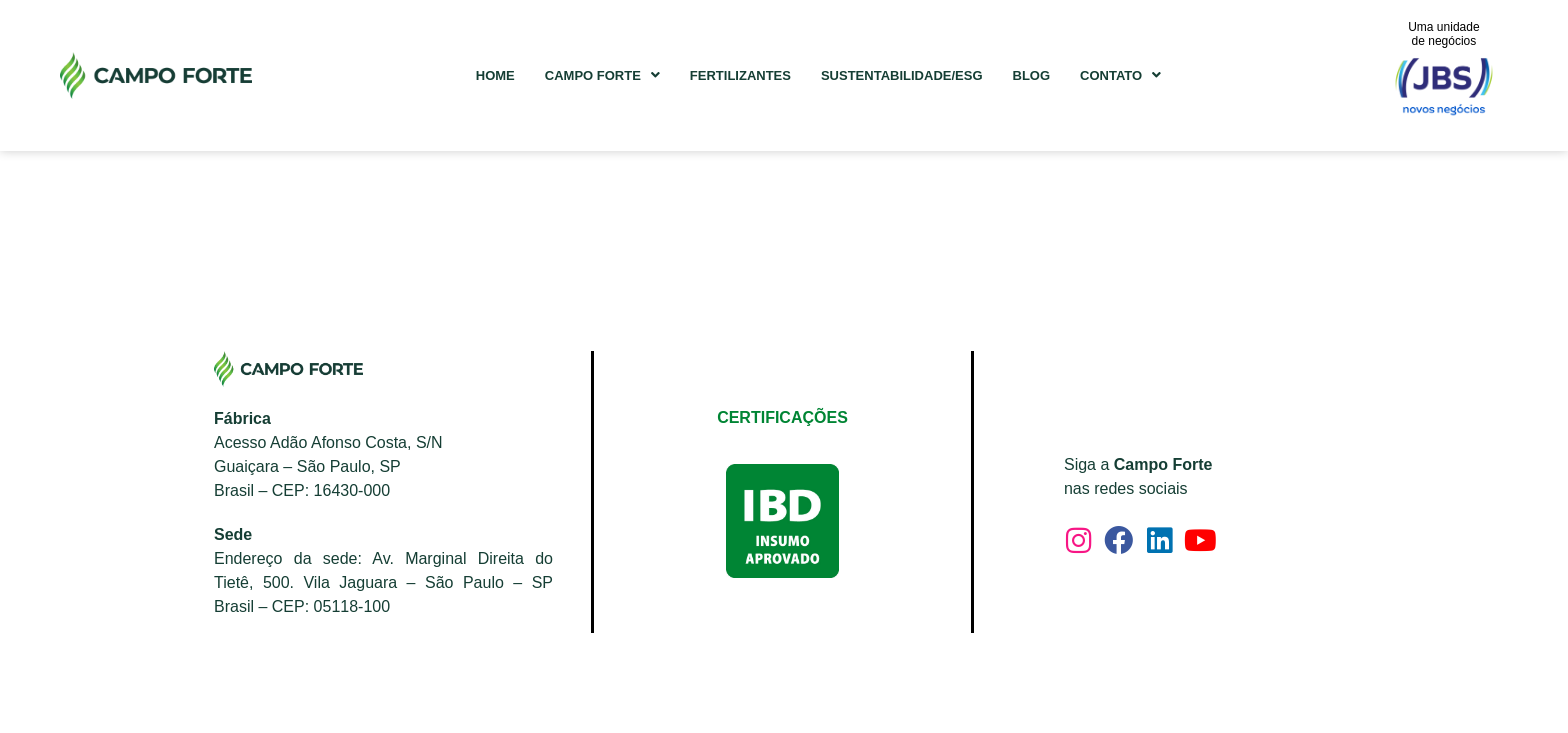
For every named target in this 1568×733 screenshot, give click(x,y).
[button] (602, 75)
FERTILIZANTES (740, 75)
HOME (495, 75)
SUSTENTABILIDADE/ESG (902, 75)
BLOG (1032, 75)
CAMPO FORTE (602, 75)
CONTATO (1120, 75)
